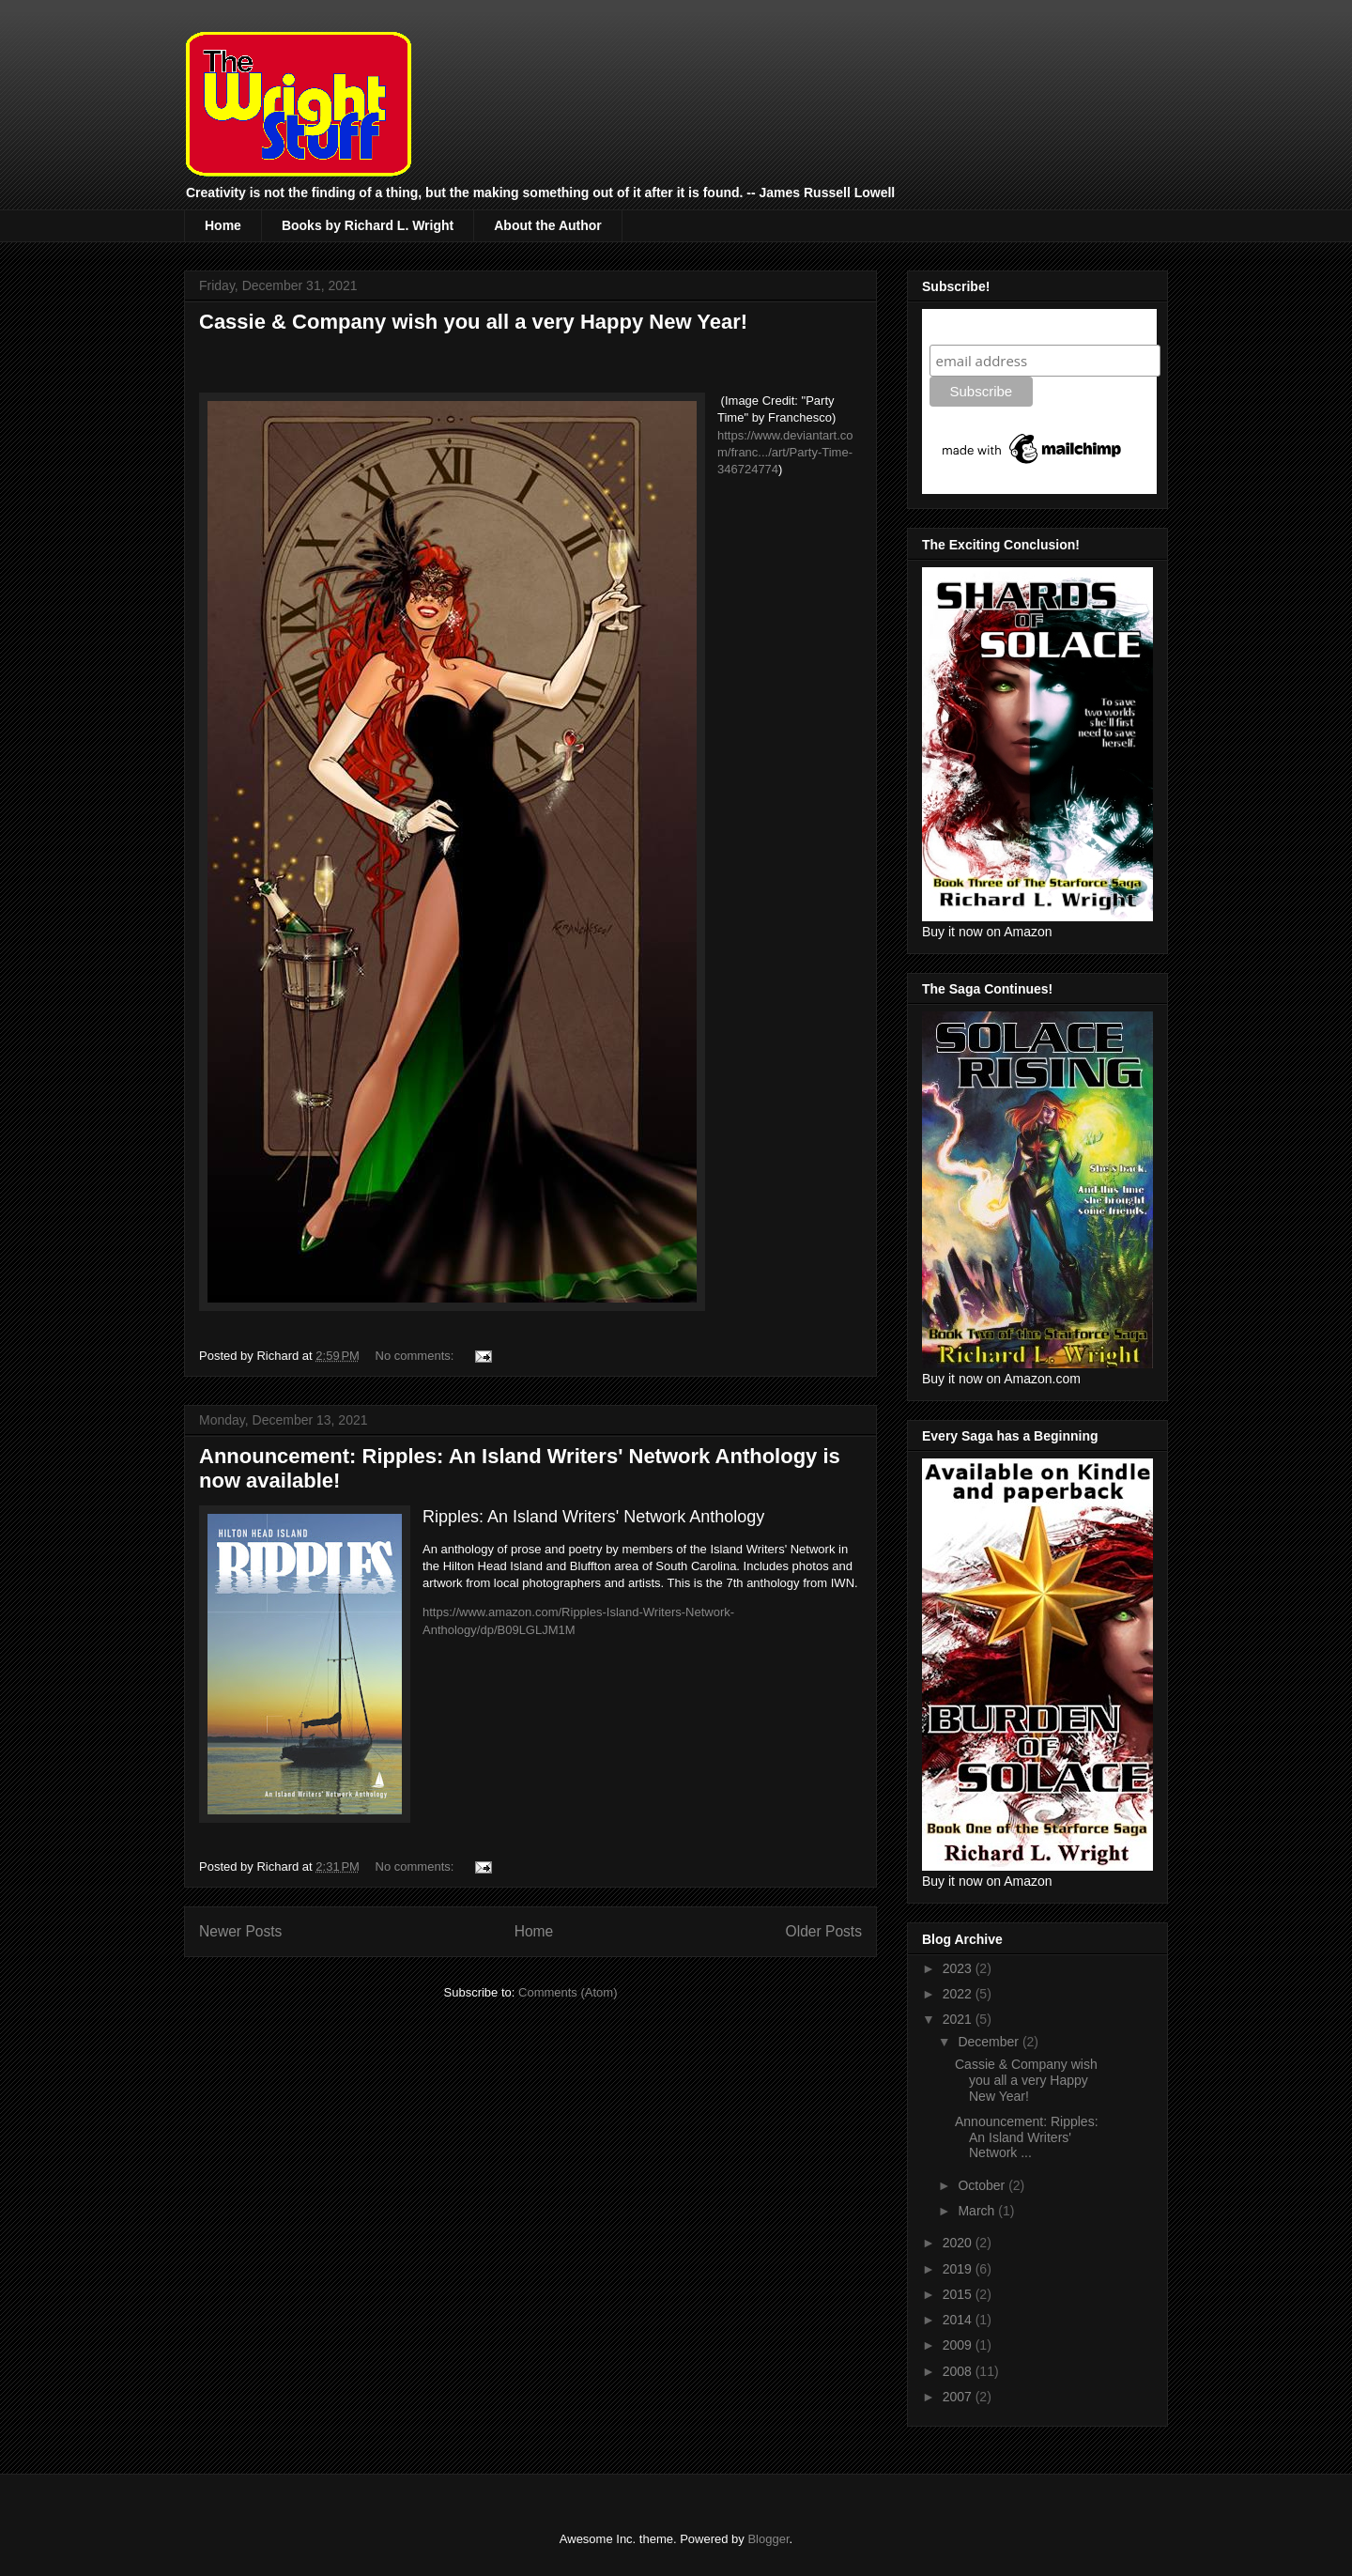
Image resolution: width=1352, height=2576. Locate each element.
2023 (959, 1968)
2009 (959, 2344)
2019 (959, 2268)
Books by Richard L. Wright (367, 225)
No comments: (416, 1356)
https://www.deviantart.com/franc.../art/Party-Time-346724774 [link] (785, 452)
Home (223, 225)
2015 (959, 2294)
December (990, 2041)
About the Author (548, 225)
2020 (959, 2242)
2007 (959, 2396)
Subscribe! (968, 326)
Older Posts (824, 1931)
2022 (959, 1993)
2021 (959, 2019)
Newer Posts (240, 1931)
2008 (959, 2371)
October (983, 2185)
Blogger (768, 2539)
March (978, 2210)
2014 (959, 2319)
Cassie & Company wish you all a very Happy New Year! (473, 321)
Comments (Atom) (567, 1992)
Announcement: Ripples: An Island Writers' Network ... (1026, 2137)
